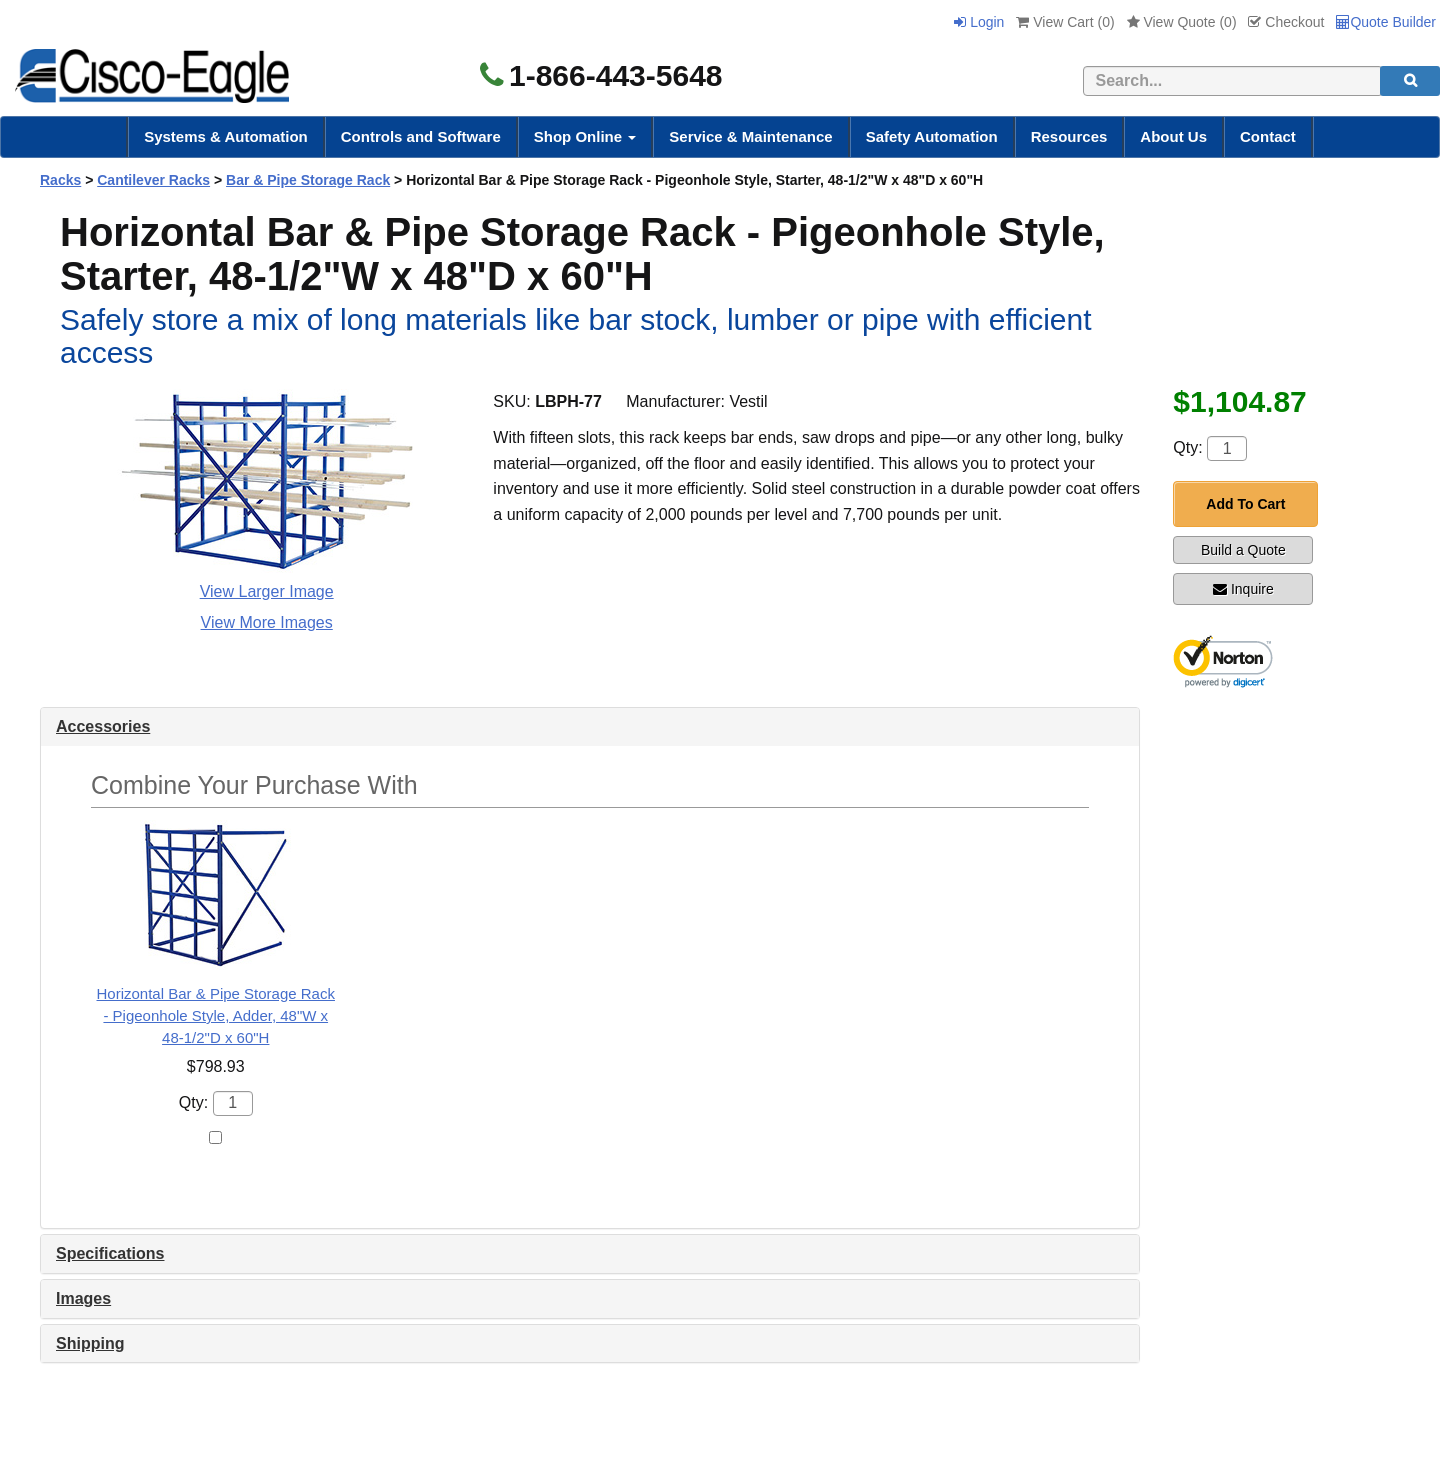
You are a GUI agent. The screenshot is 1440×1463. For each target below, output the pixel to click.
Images (83, 1298)
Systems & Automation (226, 136)
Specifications (110, 1253)
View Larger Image (267, 591)
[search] (1410, 81)
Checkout (1286, 22)
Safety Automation (932, 136)
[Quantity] (1227, 448)
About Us (1173, 136)
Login (979, 22)
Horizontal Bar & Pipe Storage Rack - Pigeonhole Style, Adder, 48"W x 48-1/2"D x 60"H (216, 1015)
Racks (60, 180)
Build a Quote (1243, 550)
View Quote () (1182, 22)
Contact (1268, 136)
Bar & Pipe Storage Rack (308, 180)
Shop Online (585, 136)
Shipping (90, 1343)
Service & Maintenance (750, 136)
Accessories (103, 726)
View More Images (267, 622)
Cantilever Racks (153, 180)
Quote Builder (1386, 22)
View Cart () (1065, 22)
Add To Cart (1245, 504)
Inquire (1243, 589)
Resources (1069, 136)
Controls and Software (421, 136)
